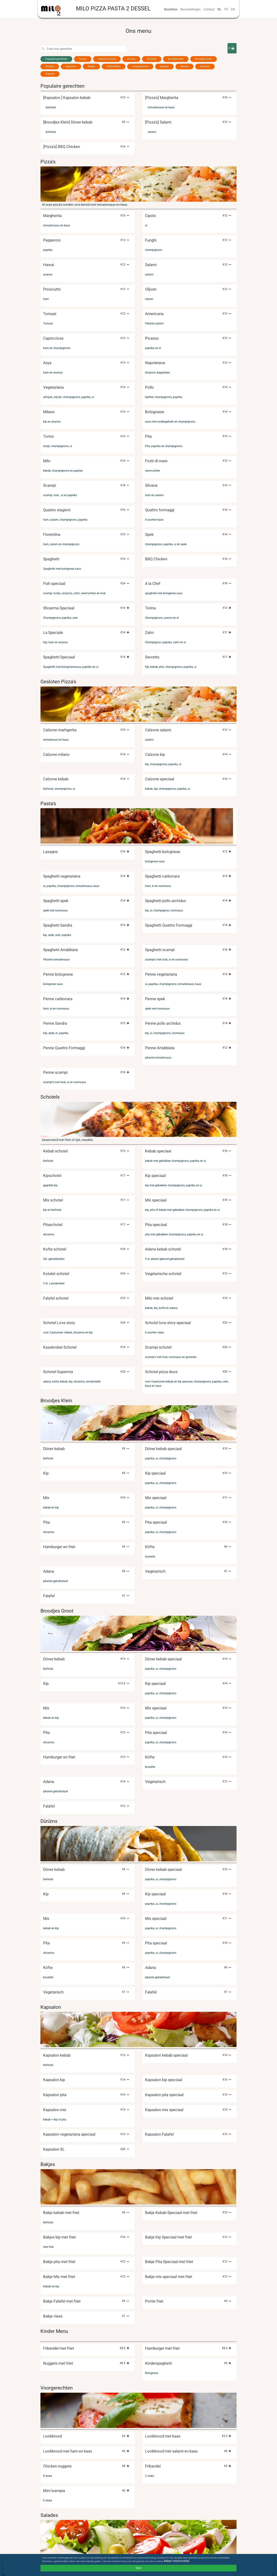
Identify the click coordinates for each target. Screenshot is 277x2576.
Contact (209, 9)
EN (233, 9)
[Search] (86, 48)
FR (226, 9)
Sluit (138, 2568)
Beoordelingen (190, 9)
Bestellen (171, 9)
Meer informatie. (177, 2561)
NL (219, 9)
